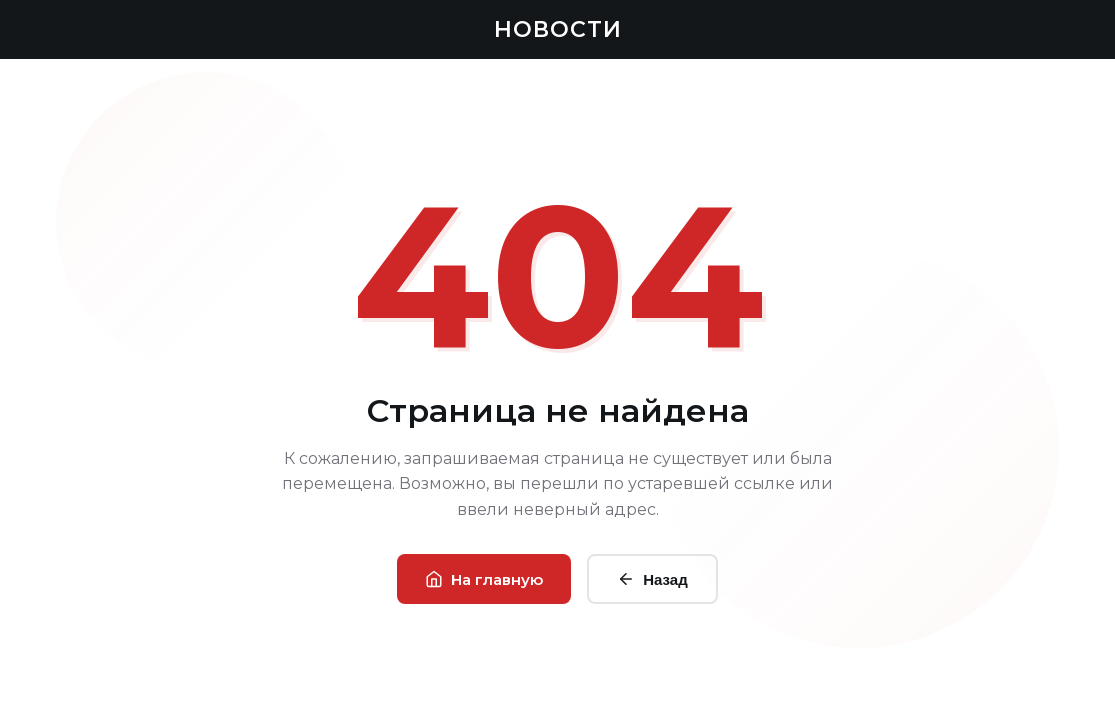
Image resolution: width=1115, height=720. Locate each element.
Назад (652, 579)
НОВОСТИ (558, 29)
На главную (484, 579)
